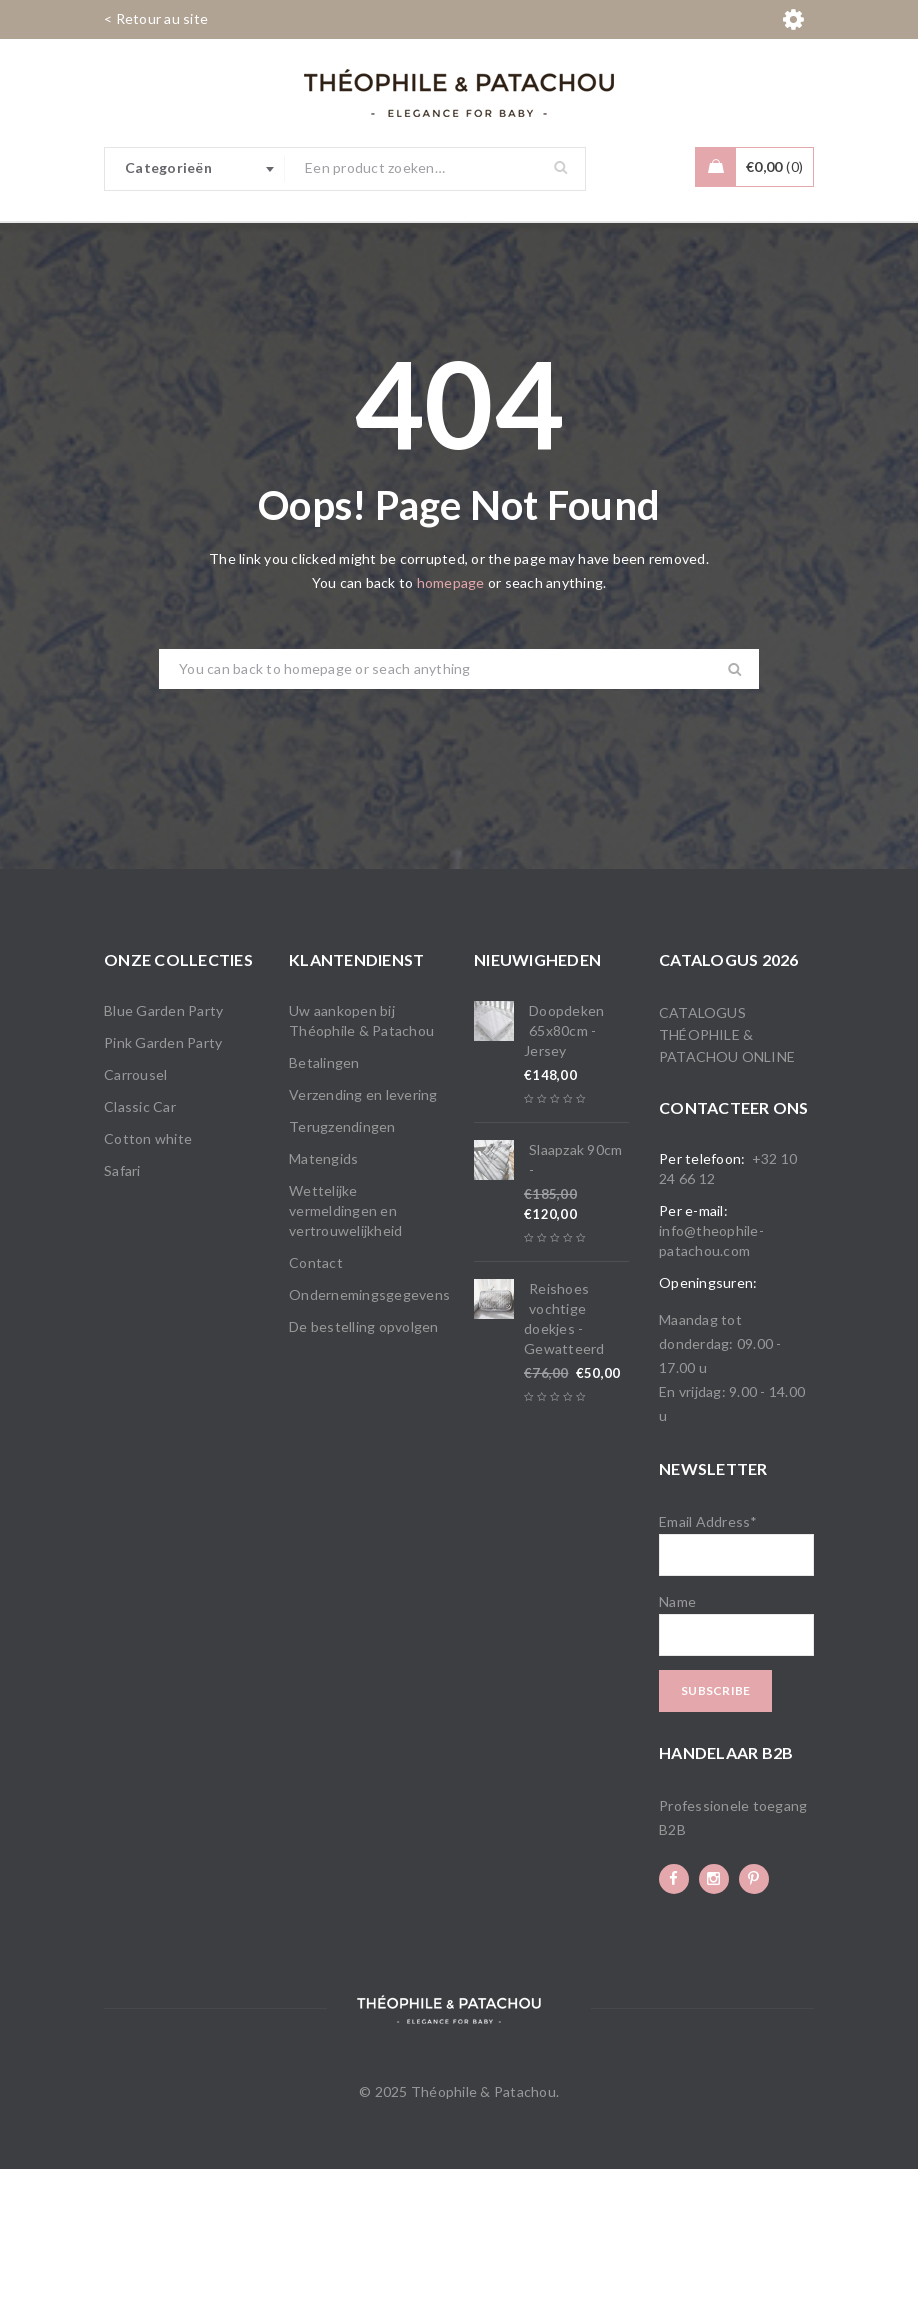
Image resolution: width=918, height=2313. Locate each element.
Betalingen (324, 1206)
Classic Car (140, 1250)
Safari (122, 1314)
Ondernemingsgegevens (369, 1438)
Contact (316, 1406)
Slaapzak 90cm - (575, 1303)
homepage (451, 726)
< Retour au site (156, 18)
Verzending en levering (363, 1238)
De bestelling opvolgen (364, 1470)
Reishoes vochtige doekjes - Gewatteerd (564, 1462)
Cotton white (148, 1282)
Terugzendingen (342, 1270)
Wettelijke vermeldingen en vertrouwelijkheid (345, 1354)
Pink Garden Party (163, 1186)
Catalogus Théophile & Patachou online (727, 1178)
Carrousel (135, 1218)
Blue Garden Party (163, 1154)
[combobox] (195, 169)
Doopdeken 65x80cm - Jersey (564, 1174)
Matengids (323, 1302)
